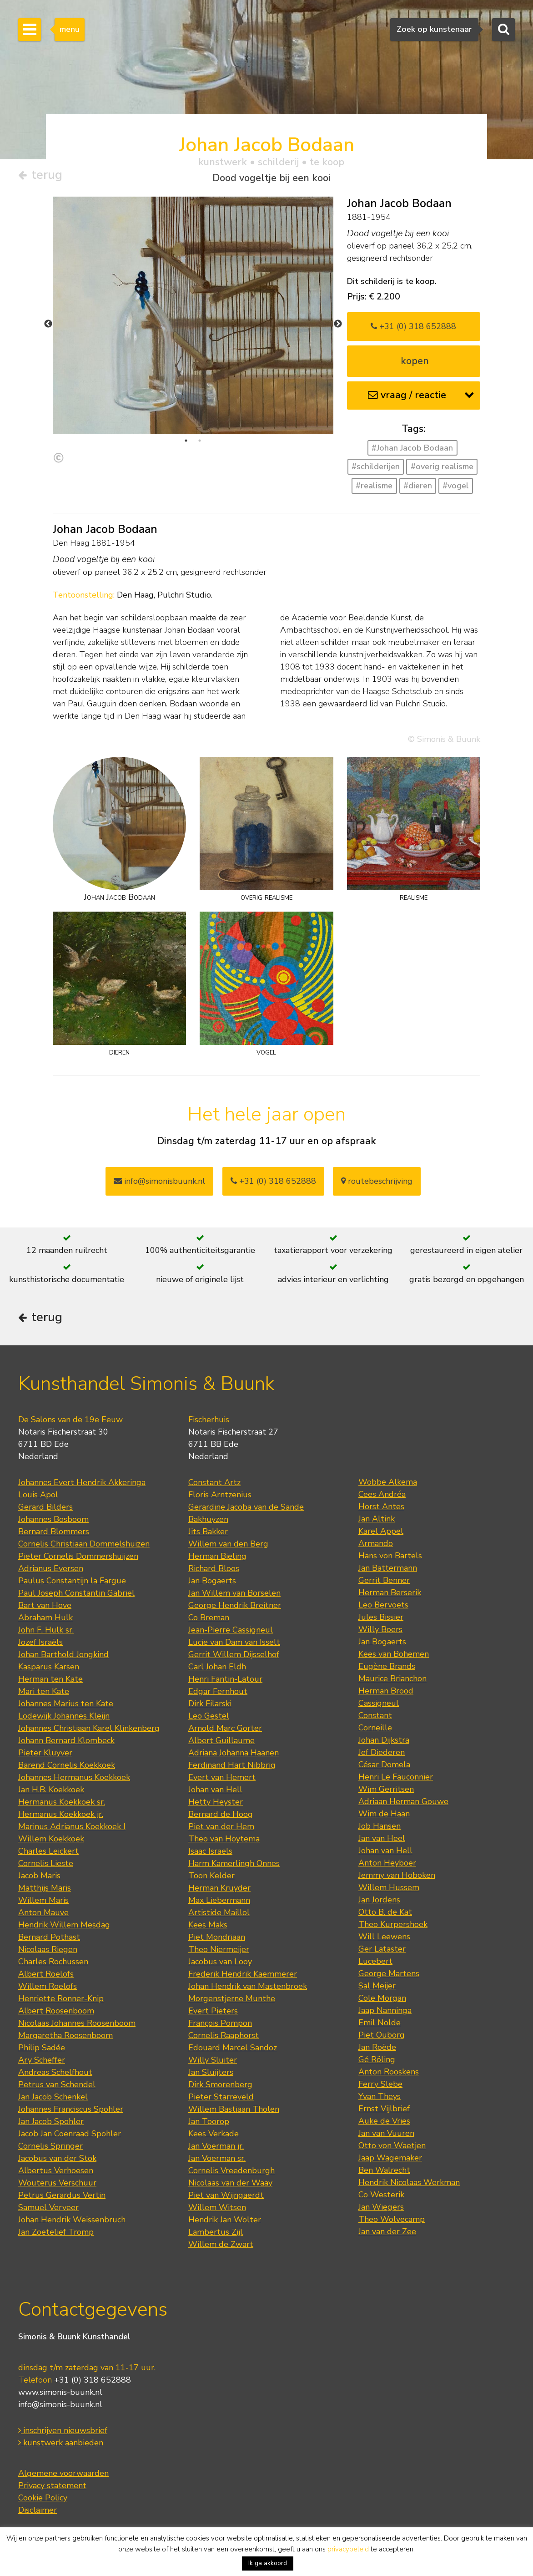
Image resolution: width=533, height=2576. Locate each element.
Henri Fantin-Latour (225, 1678)
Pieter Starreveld (221, 2096)
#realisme (374, 485)
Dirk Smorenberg (220, 2084)
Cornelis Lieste (45, 1863)
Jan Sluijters (210, 2072)
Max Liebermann (219, 1900)
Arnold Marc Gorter (225, 1728)
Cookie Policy (42, 2497)
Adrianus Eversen (50, 1568)
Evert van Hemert (222, 1777)
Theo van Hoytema (224, 1838)
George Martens (388, 1973)
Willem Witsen (217, 2207)
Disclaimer (37, 2510)
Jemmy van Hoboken (396, 1875)
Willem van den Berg (228, 1543)
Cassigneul (378, 1703)
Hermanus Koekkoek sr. (61, 1801)
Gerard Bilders (45, 1506)
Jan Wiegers (381, 2206)
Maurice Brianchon (392, 1678)
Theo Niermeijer (218, 1949)
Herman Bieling (217, 1556)
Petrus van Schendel (57, 2084)
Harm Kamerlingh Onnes (234, 1863)
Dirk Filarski (209, 1703)
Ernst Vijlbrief (384, 2108)
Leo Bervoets (383, 1604)
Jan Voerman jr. (216, 2145)
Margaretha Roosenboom (65, 2035)
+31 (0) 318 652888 (413, 326)
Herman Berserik (389, 1592)
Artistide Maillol (219, 1912)
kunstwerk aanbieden (60, 2442)
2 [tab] (199, 440)
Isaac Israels (210, 1851)
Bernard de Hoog (220, 1814)
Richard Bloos (213, 1568)
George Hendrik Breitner (234, 1605)
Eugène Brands (386, 1666)
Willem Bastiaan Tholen (233, 2109)
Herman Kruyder (219, 1887)
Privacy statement (52, 2485)
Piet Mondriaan (216, 1937)
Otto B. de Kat (385, 1912)
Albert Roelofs (46, 1973)
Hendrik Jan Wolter (224, 2219)
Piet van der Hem (221, 1826)
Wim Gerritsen (386, 1789)
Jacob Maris (39, 1875)
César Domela (384, 1764)
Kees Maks (207, 1924)
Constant (375, 1715)
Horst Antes (381, 1506)
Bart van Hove (44, 1605)
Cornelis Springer (50, 2145)
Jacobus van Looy (220, 1961)
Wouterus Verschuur (57, 2182)
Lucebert (375, 1961)
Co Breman (208, 1617)
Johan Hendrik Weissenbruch (72, 2219)
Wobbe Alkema (387, 1481)
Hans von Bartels (390, 1555)
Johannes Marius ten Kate (65, 1703)
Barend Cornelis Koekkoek (66, 1765)
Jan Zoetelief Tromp (56, 2231)
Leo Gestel (208, 1715)
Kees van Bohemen (393, 1653)
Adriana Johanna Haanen (233, 1752)
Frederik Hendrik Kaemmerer (242, 1973)
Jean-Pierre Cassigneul (230, 1629)
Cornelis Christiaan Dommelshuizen (84, 1543)
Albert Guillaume (221, 1740)
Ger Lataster (382, 1948)
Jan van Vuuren (386, 2133)
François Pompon (220, 2023)
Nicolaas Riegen (47, 1949)
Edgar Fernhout (217, 1691)
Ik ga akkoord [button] (267, 2563)
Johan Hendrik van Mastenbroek (247, 1986)
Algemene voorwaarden (63, 2473)
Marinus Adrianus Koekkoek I (72, 1826)
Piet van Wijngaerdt (226, 2195)
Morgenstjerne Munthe (231, 1998)
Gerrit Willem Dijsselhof (233, 1654)
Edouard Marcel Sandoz (232, 2047)
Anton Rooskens (388, 2071)
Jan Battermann (387, 1567)
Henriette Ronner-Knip (61, 1998)
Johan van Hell (215, 1789)
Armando (375, 1543)
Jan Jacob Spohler (51, 2121)
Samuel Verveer (48, 2207)
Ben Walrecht (384, 2170)
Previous (48, 324)
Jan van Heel (381, 1838)
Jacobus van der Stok (57, 2158)
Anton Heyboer (387, 1862)
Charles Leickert (48, 1851)
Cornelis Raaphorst (223, 2035)
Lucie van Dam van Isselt (234, 1642)
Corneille (375, 1727)
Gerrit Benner (384, 1580)
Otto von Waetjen (392, 2145)
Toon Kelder (211, 1875)
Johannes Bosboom (53, 1519)
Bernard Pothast (49, 1937)
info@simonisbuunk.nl (159, 1181)
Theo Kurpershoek (392, 1924)
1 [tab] (186, 440)
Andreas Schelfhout (55, 2072)
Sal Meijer (377, 1985)
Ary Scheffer (41, 2059)
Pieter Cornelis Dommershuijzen (78, 1556)
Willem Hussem (388, 1887)
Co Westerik (381, 2194)
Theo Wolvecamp (391, 2219)
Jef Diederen (381, 1752)
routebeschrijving (376, 1181)
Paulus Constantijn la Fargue (72, 1580)
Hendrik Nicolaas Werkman (409, 2182)
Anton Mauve (43, 1912)
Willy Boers (380, 1629)
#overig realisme (442, 466)
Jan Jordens (379, 1899)
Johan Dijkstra (383, 1739)
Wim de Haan (384, 1813)
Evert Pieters (213, 2010)
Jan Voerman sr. (217, 2158)
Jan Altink (376, 1518)
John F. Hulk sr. (46, 1629)
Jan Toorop (208, 2121)
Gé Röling (376, 2059)
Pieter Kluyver (45, 1752)
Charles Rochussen (53, 1961)
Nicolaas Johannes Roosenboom (77, 2023)
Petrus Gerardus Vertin (62, 2195)
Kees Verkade (213, 2133)
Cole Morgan (382, 1998)
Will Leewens (384, 1936)
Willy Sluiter (212, 2059)
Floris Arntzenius (219, 1494)
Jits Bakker (208, 1531)
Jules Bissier (380, 1617)
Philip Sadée (41, 2047)
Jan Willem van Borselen (234, 1592)
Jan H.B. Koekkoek (51, 1789)
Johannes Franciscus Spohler (70, 2109)
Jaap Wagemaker (390, 2157)
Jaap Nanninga (385, 2010)
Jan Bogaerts (212, 1580)
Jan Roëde (377, 2047)
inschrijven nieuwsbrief (62, 2430)
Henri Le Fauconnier (395, 1776)
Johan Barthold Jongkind (63, 1654)
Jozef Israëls (40, 1642)
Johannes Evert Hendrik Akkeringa (82, 1482)
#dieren (417, 485)
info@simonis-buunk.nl (60, 2404)
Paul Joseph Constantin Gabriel (76, 1592)
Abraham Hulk (45, 1617)
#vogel (455, 485)
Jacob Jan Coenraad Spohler (69, 2133)
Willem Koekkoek (51, 1838)
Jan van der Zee (387, 2231)
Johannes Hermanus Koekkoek (74, 1777)
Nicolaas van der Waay (230, 2182)
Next (338, 324)
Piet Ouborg (381, 2034)
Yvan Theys (379, 2096)
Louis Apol (38, 1494)
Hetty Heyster (215, 1801)
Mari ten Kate (43, 1691)
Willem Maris (43, 1900)
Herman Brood (385, 1690)
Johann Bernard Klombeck (66, 1740)
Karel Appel (380, 1531)
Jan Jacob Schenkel (53, 2096)
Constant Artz (214, 1482)
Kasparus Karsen (48, 1666)
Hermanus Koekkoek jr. (60, 1814)
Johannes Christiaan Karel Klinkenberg (89, 1728)
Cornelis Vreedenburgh (231, 2170)
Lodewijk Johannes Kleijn (64, 1715)
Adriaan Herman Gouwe (403, 1801)
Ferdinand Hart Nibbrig (232, 1765)
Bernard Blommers (53, 1531)
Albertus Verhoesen (55, 2170)
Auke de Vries (384, 2120)
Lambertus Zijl (215, 2231)
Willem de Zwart (220, 2244)
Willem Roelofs (47, 1986)
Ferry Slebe (380, 2084)
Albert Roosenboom (56, 2010)
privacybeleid (348, 2549)
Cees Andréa (382, 1494)
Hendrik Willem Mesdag (64, 1924)
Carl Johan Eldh (217, 1666)
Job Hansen (379, 1825)
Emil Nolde (379, 2022)
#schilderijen (376, 466)
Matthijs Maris (44, 1887)
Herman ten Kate (50, 1678)
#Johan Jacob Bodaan (412, 447)
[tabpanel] (193, 405)
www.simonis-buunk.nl (60, 2392)
